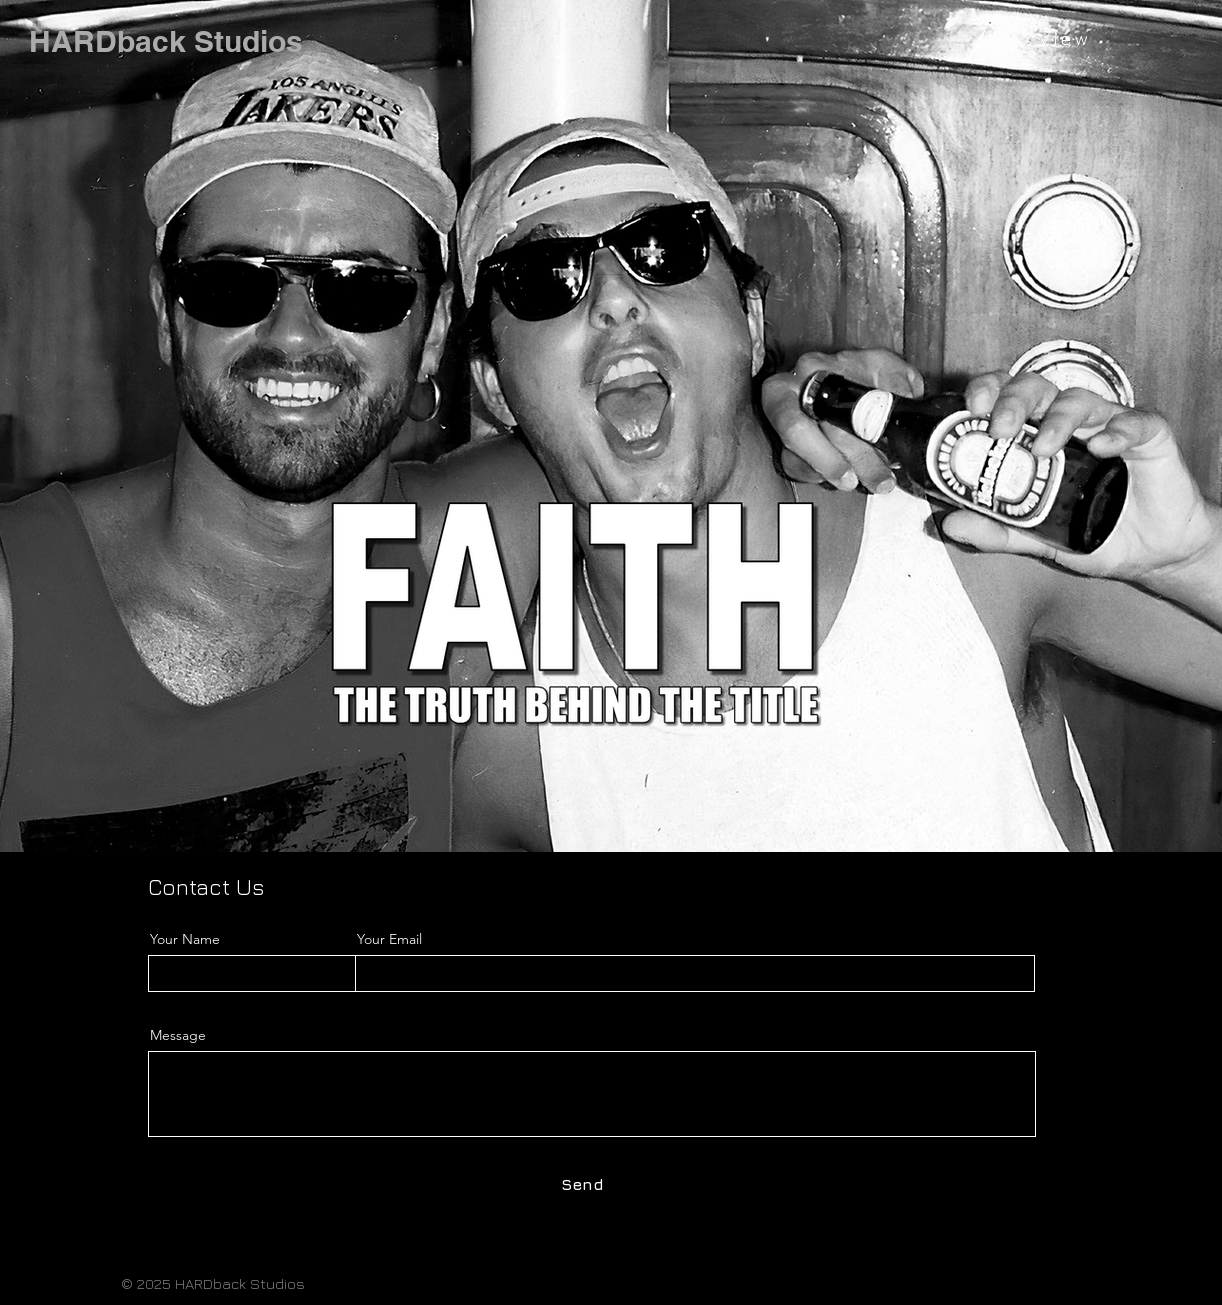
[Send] (582, 1184)
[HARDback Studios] (166, 41)
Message (178, 1035)
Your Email (389, 939)
